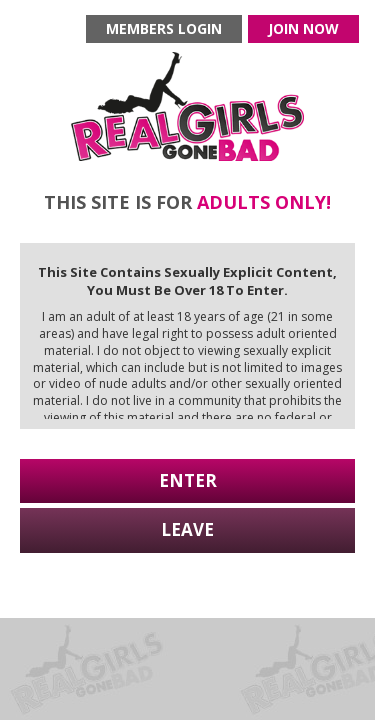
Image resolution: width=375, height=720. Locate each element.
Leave (187, 529)
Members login (164, 28)
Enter (188, 480)
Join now (303, 28)
